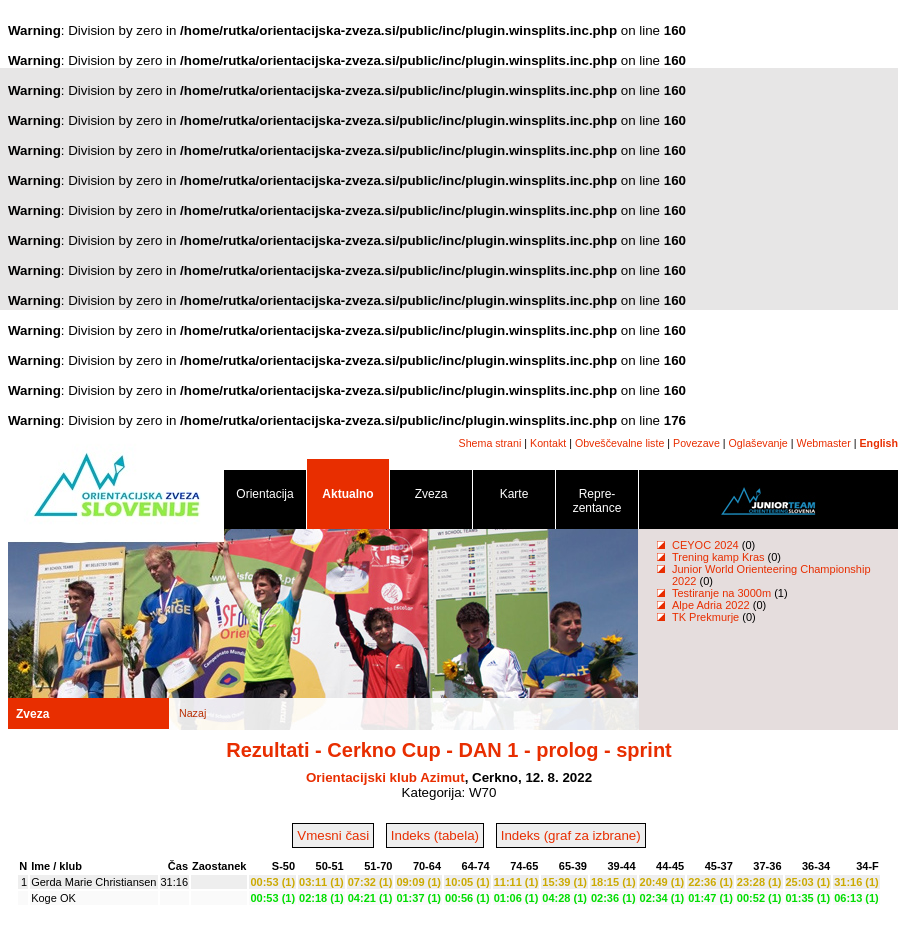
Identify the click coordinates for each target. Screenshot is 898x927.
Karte (514, 497)
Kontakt (548, 443)
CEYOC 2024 (705, 545)
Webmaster (824, 443)
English (879, 443)
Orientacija (265, 497)
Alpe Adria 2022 (711, 605)
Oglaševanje (758, 443)
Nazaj (192, 713)
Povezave (696, 443)
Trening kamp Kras (718, 557)
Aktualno (348, 497)
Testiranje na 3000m (723, 593)
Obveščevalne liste (619, 443)
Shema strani (490, 443)
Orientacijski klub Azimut (385, 777)
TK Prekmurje (705, 617)
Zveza (431, 497)
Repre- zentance (597, 504)
